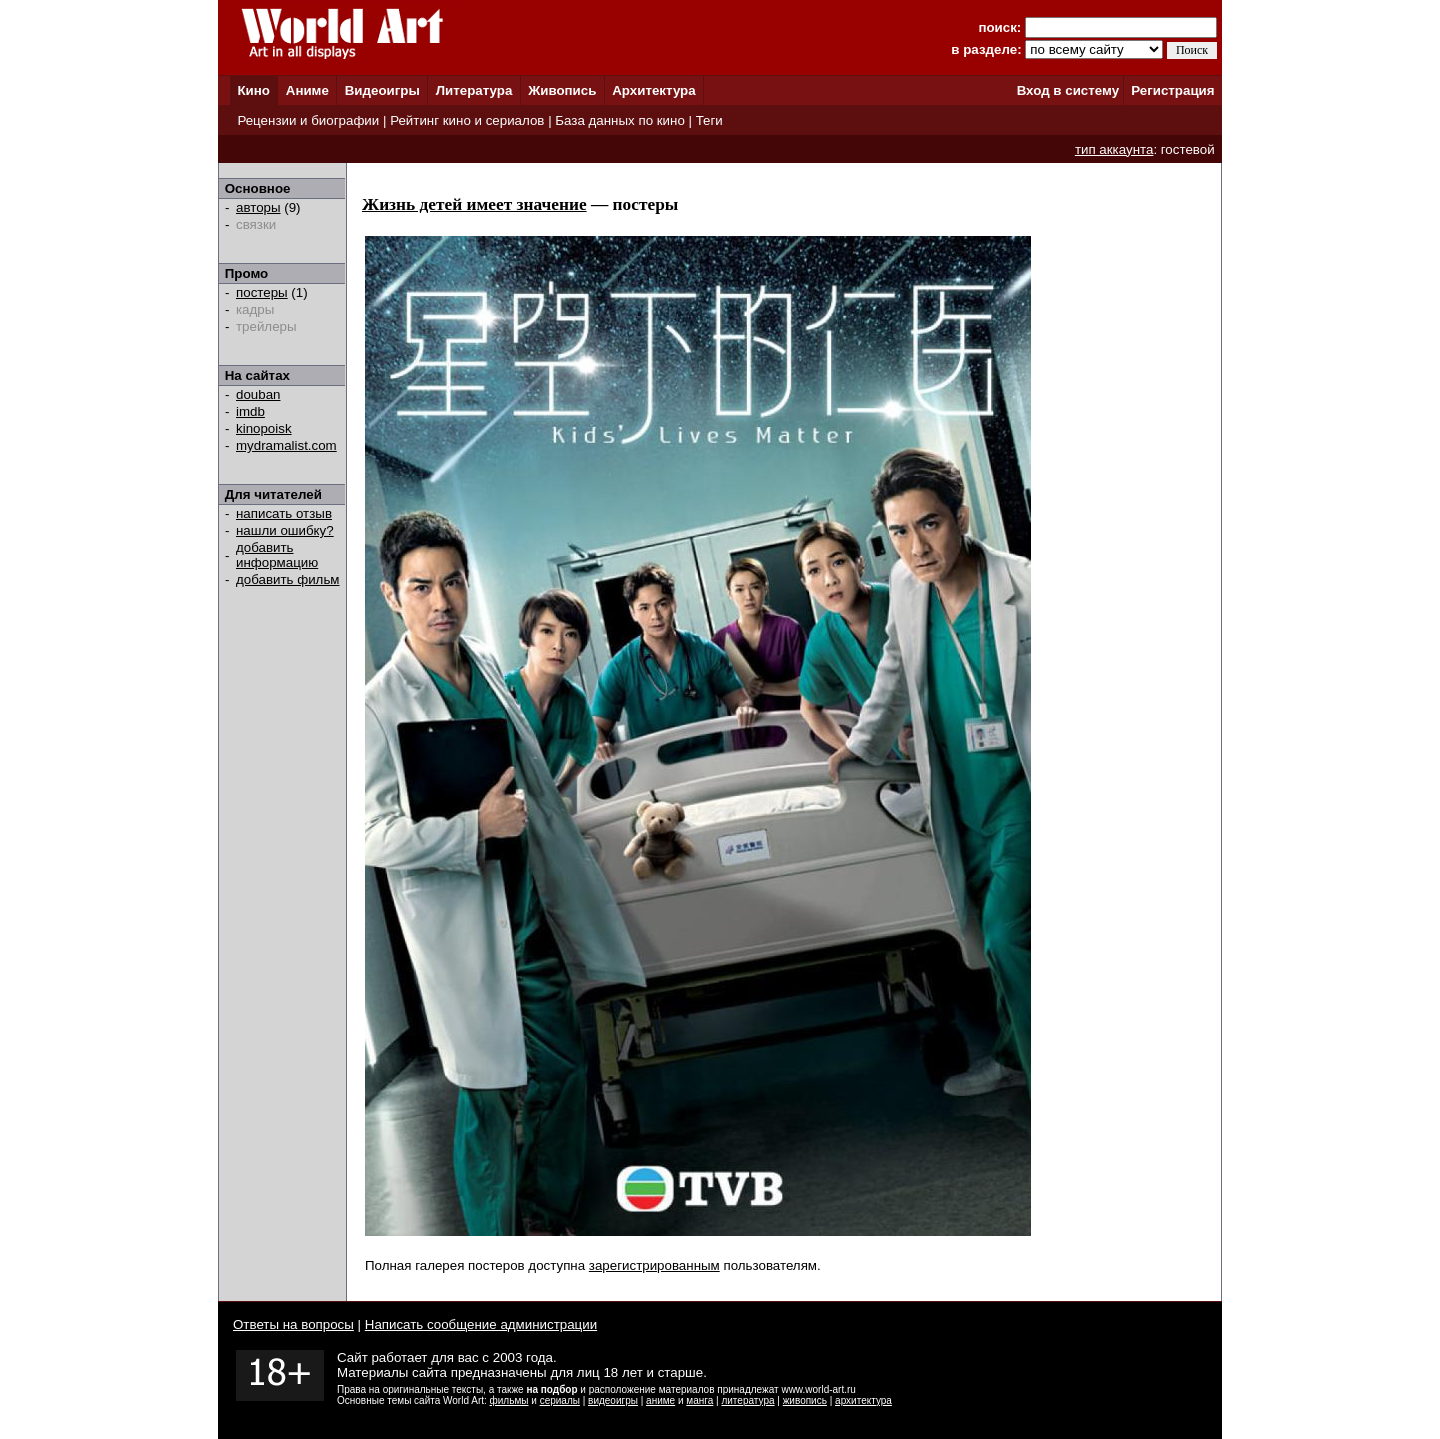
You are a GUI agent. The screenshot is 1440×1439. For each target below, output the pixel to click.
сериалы (560, 1400)
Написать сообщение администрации (481, 1324)
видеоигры (613, 1400)
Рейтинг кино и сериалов (467, 120)
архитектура (863, 1400)
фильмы (509, 1400)
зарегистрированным (654, 1265)
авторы (258, 207)
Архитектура (653, 90)
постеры (262, 292)
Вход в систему (1068, 90)
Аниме (307, 90)
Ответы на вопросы (293, 1324)
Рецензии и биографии (308, 120)
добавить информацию (277, 555)
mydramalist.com (286, 445)
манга (699, 1400)
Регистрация (1172, 90)
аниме (660, 1400)
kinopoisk (264, 428)
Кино (253, 90)
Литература (474, 90)
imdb (250, 411)
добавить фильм (288, 579)
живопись (805, 1400)
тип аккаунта (1114, 149)
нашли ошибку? (285, 530)
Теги (709, 120)
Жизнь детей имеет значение (474, 204)
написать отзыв (284, 513)
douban (258, 394)
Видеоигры (382, 90)
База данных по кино (619, 120)
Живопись (562, 90)
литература (747, 1400)
